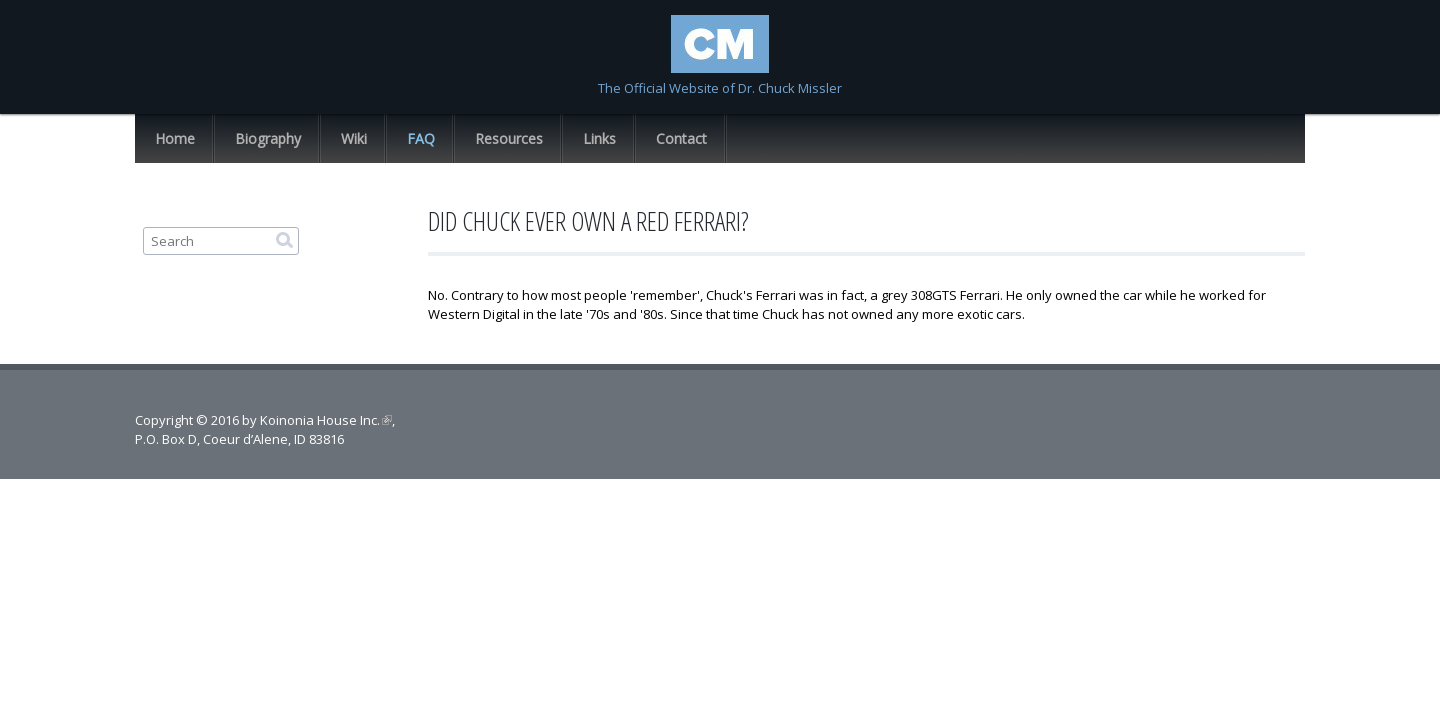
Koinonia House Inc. (326, 420)
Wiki (354, 138)
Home (175, 138)
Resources (509, 138)
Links (599, 138)
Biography (268, 138)
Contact (681, 138)
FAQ (421, 138)
